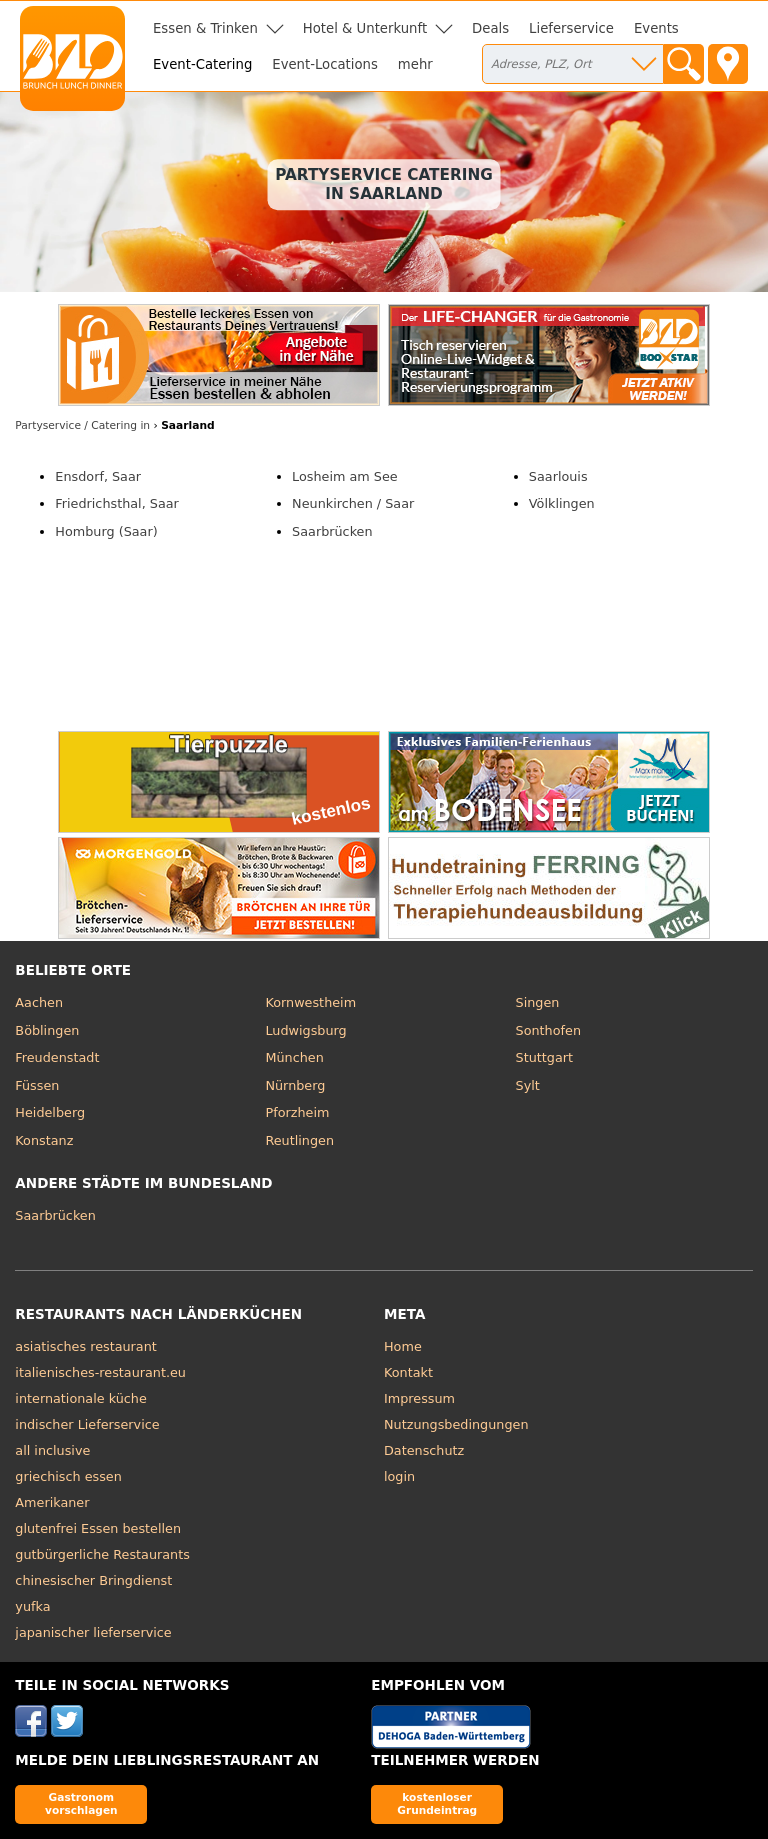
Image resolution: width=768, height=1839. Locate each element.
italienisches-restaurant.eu (100, 1372)
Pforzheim (297, 1112)
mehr (415, 64)
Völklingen (562, 503)
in (82, 425)
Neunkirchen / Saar (353, 503)
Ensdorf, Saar (98, 476)
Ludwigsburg (305, 1030)
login (399, 1476)
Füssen (37, 1085)
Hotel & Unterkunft (365, 28)
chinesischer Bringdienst (93, 1580)
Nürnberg (295, 1085)
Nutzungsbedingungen (456, 1424)
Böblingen (47, 1030)
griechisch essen (68, 1476)
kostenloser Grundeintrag (437, 1803)
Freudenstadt (57, 1057)
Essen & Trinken (205, 28)
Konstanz (44, 1140)
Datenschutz (424, 1450)
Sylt (528, 1085)
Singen (538, 1002)
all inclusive (52, 1450)
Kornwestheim (310, 1002)
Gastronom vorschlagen (81, 1803)
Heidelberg (50, 1112)
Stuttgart (544, 1057)
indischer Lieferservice (87, 1424)
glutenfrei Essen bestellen (98, 1528)
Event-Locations (325, 64)
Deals (490, 28)
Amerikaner (52, 1502)
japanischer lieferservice (93, 1632)
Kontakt (408, 1372)
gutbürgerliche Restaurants (102, 1554)
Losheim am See (345, 476)
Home (403, 1346)
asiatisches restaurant (85, 1346)
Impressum (419, 1398)
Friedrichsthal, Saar (116, 503)
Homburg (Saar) (106, 531)
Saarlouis (558, 476)
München (294, 1057)
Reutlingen (299, 1140)
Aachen (39, 1002)
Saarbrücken (332, 531)
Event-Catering (202, 64)
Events (656, 28)
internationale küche (80, 1398)
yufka (32, 1606)
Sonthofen (548, 1030)
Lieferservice (571, 28)
